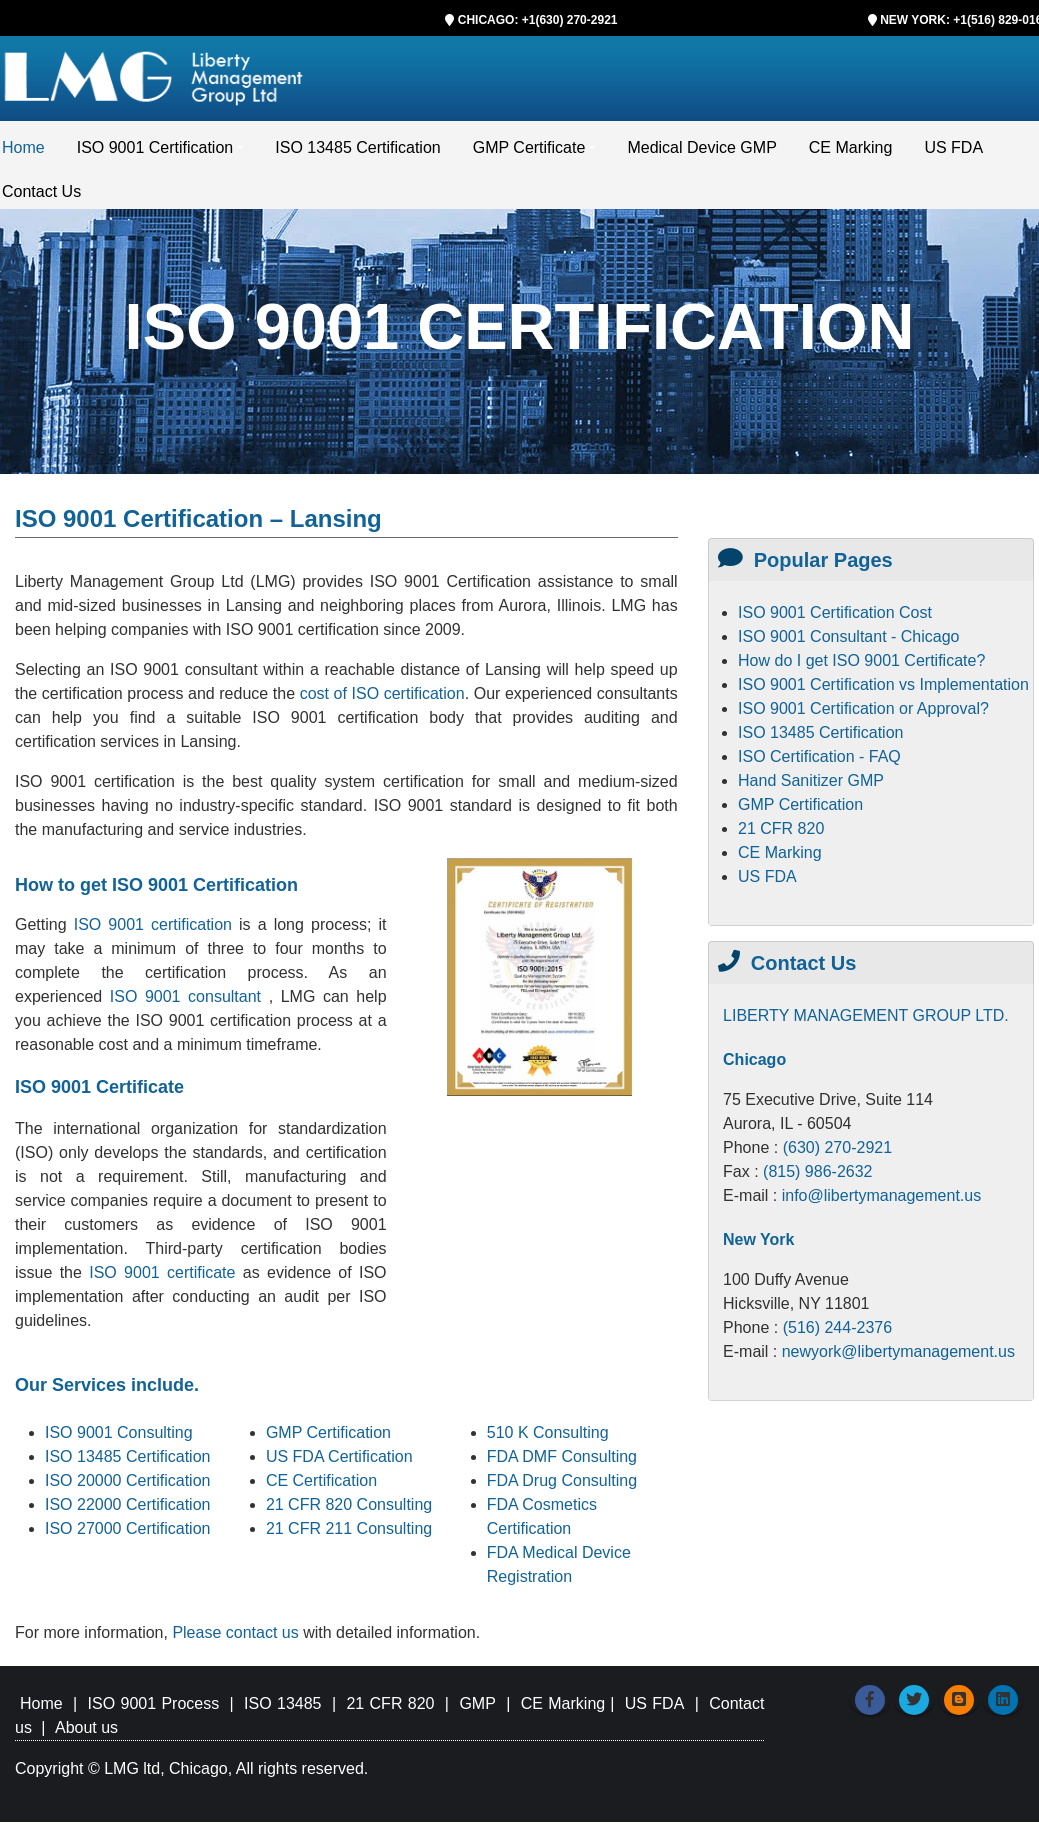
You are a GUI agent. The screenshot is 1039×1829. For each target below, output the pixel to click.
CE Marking (851, 154)
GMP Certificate (529, 154)
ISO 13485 (282, 1710)
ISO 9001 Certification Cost (835, 619)
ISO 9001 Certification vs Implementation (883, 691)
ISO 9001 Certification (155, 154)
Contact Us (41, 198)
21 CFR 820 (781, 835)
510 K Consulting (548, 1439)
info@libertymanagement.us (881, 1202)
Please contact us (237, 1639)
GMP (477, 1710)
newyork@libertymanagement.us (898, 1358)
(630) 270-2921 (837, 1154)
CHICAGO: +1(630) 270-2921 (538, 20)
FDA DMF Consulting (562, 1463)
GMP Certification (328, 1439)
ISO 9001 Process (154, 1710)
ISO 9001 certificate (166, 1279)
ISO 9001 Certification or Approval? (863, 715)
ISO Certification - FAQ (819, 763)
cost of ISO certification (382, 700)
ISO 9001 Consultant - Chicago (848, 643)
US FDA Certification (339, 1463)
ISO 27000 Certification (127, 1535)
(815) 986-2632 (817, 1178)
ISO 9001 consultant (189, 1003)
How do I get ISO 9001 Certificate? (861, 667)
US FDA (953, 154)
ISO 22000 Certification (127, 1511)
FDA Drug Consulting (562, 1487)
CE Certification (321, 1487)
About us (86, 1734)
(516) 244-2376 (837, 1334)
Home (23, 154)
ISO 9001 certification (153, 931)
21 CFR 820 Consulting (349, 1511)
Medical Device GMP (701, 154)
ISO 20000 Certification (127, 1487)
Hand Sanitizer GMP (811, 787)
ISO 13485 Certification (357, 154)
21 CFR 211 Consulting (349, 1535)
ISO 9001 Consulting (119, 1439)
